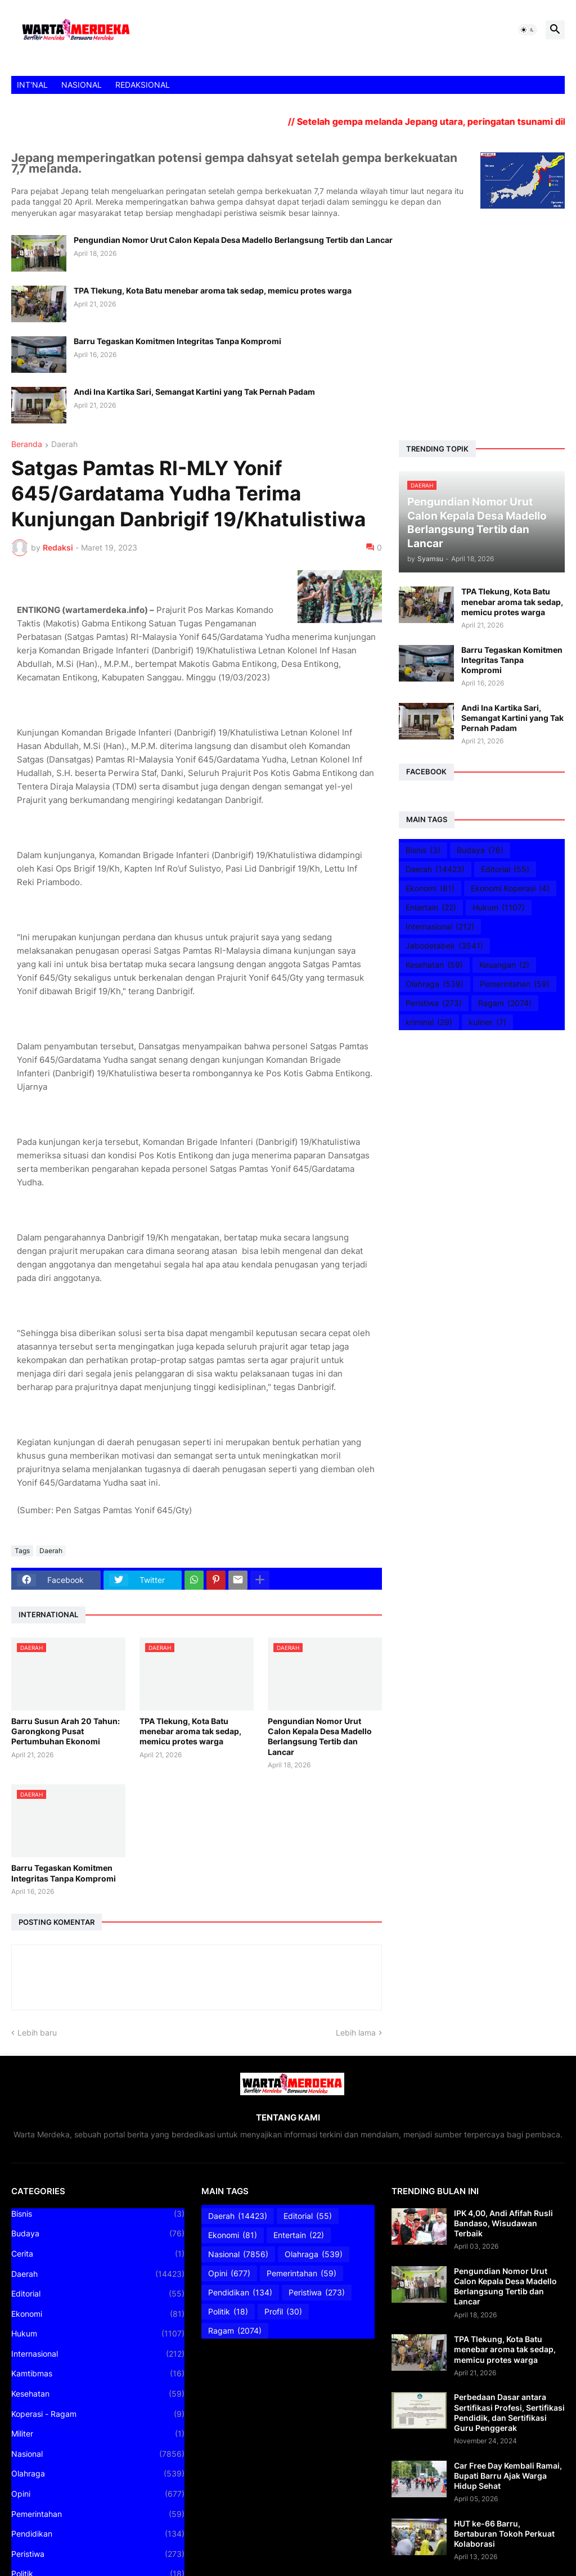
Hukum (498, 907)
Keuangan (504, 965)
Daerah (64, 444)
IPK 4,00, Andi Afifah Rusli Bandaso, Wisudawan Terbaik (503, 2223)
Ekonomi (430, 888)
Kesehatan (434, 965)
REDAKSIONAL (142, 84)
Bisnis (423, 850)
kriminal (429, 1022)
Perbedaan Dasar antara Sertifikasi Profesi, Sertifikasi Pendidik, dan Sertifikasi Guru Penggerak (509, 2412)
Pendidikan (97, 2533)
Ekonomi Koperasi (510, 888)
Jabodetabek (444, 945)
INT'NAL (32, 84)
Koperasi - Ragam (97, 2414)
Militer (97, 2433)
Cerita (97, 2253)
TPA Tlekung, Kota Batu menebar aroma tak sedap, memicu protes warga (213, 290)
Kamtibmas (97, 2373)
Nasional (97, 2454)
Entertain (431, 907)
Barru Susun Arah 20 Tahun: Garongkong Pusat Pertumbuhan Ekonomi (65, 1731)
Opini (97, 2494)
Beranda (26, 444)
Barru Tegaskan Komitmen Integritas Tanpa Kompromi (177, 341)
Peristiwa (434, 1003)
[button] (527, 29)
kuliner (487, 1022)
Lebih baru (37, 2032)
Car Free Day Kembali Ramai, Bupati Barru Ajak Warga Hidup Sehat (508, 2476)
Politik (228, 2311)
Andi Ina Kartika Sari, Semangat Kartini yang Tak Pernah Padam (194, 391)
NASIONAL (81, 84)
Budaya (480, 850)
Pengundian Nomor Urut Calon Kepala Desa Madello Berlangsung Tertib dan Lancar (233, 240)
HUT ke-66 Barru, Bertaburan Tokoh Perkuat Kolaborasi (504, 2533)
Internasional (440, 926)
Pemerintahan (515, 984)
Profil (283, 2311)
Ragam (505, 1003)
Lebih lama (356, 2032)
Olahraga (435, 984)
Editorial (505, 869)
